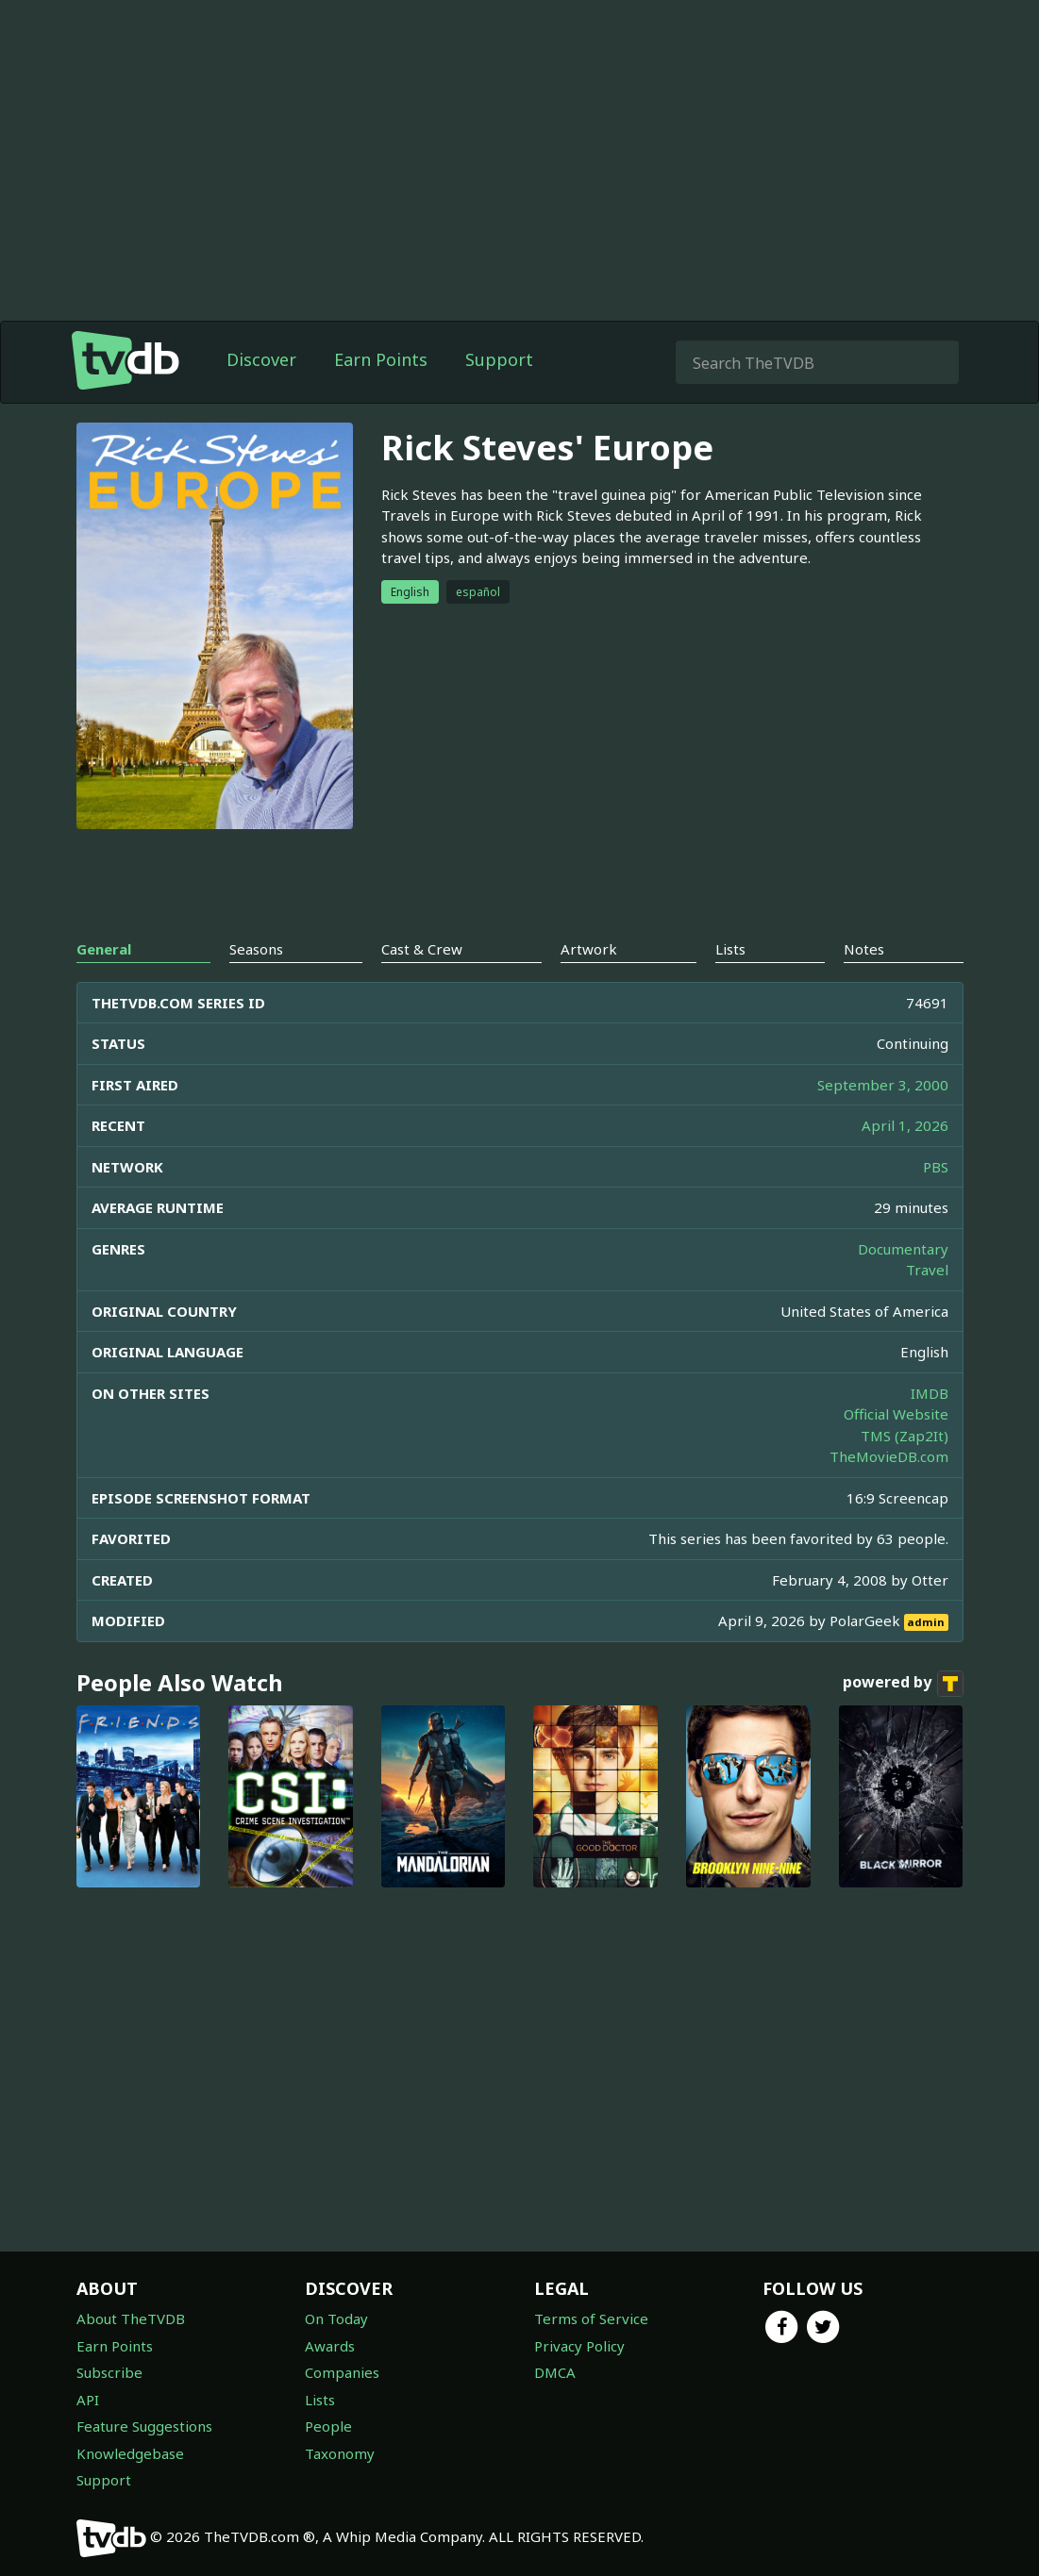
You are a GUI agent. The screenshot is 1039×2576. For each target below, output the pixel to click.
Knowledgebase (130, 2453)
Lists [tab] (730, 948)
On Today (336, 2318)
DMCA (555, 2372)
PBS (935, 1166)
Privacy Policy (579, 2345)
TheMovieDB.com (889, 1456)
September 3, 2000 (882, 1084)
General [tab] (103, 948)
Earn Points (380, 359)
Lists (320, 2399)
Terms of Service (591, 2318)
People (328, 2426)
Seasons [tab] (256, 948)
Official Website (896, 1413)
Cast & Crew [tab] (421, 948)
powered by (903, 1683)
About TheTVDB (130, 2318)
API (87, 2399)
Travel (927, 1269)
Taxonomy (340, 2453)
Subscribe (109, 2372)
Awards (330, 2345)
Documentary (903, 1248)
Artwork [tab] (589, 948)
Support (499, 359)
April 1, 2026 (905, 1125)
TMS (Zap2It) (904, 1435)
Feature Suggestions (144, 2426)
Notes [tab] (864, 948)
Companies (342, 2372)
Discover (261, 359)
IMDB (929, 1393)
